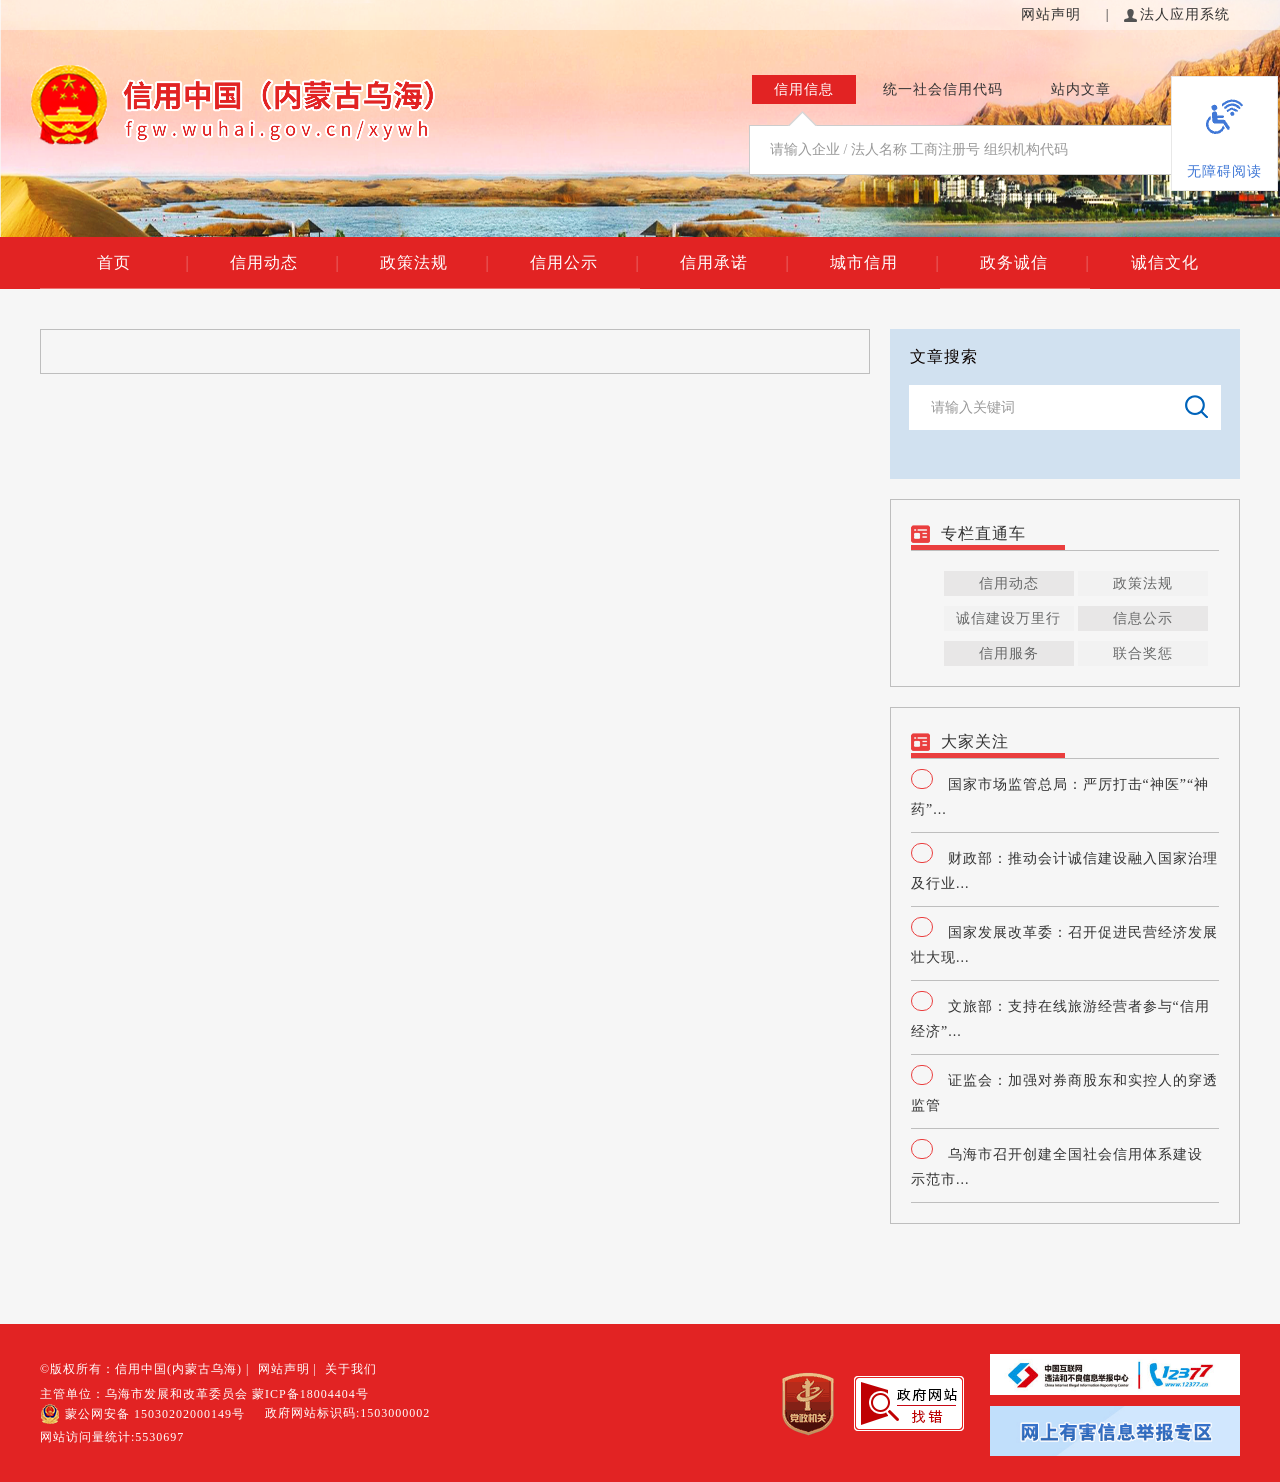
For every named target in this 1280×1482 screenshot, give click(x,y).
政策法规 (434, 263)
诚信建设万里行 (1008, 618)
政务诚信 (1034, 263)
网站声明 (1053, 14)
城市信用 (884, 263)
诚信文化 (1165, 262)
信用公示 (584, 263)
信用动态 (284, 263)
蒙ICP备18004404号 (310, 1394)
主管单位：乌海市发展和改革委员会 (144, 1394)
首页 (143, 263)
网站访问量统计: (112, 1437)
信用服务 (1009, 653)
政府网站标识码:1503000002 (347, 1413)
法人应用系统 (1177, 14)
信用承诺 (734, 263)
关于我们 (351, 1369)
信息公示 (1143, 618)
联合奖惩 (1143, 653)
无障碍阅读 (1224, 171)
